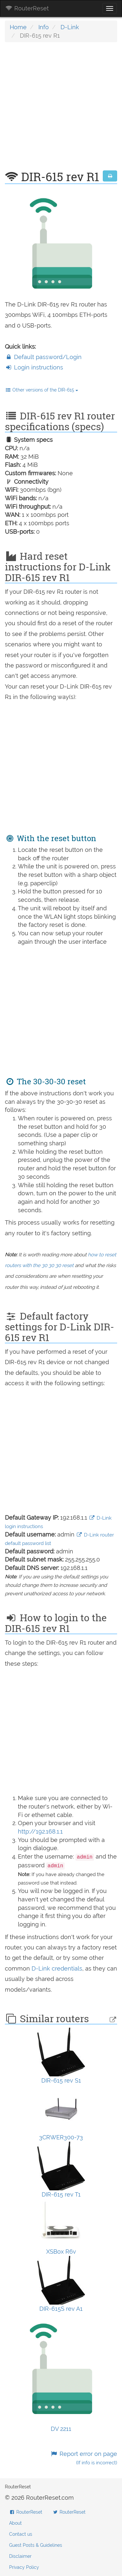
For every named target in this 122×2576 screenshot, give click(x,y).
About (15, 2523)
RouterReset (27, 8)
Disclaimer (20, 2556)
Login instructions (34, 367)
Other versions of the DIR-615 (41, 389)
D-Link (70, 27)
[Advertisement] (61, 109)
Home (18, 27)
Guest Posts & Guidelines (35, 2545)
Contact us (20, 2534)
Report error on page (83, 2458)
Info (43, 27)
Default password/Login (43, 357)
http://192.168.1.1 (40, 1831)
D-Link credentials (57, 1968)
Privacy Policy (24, 2567)
